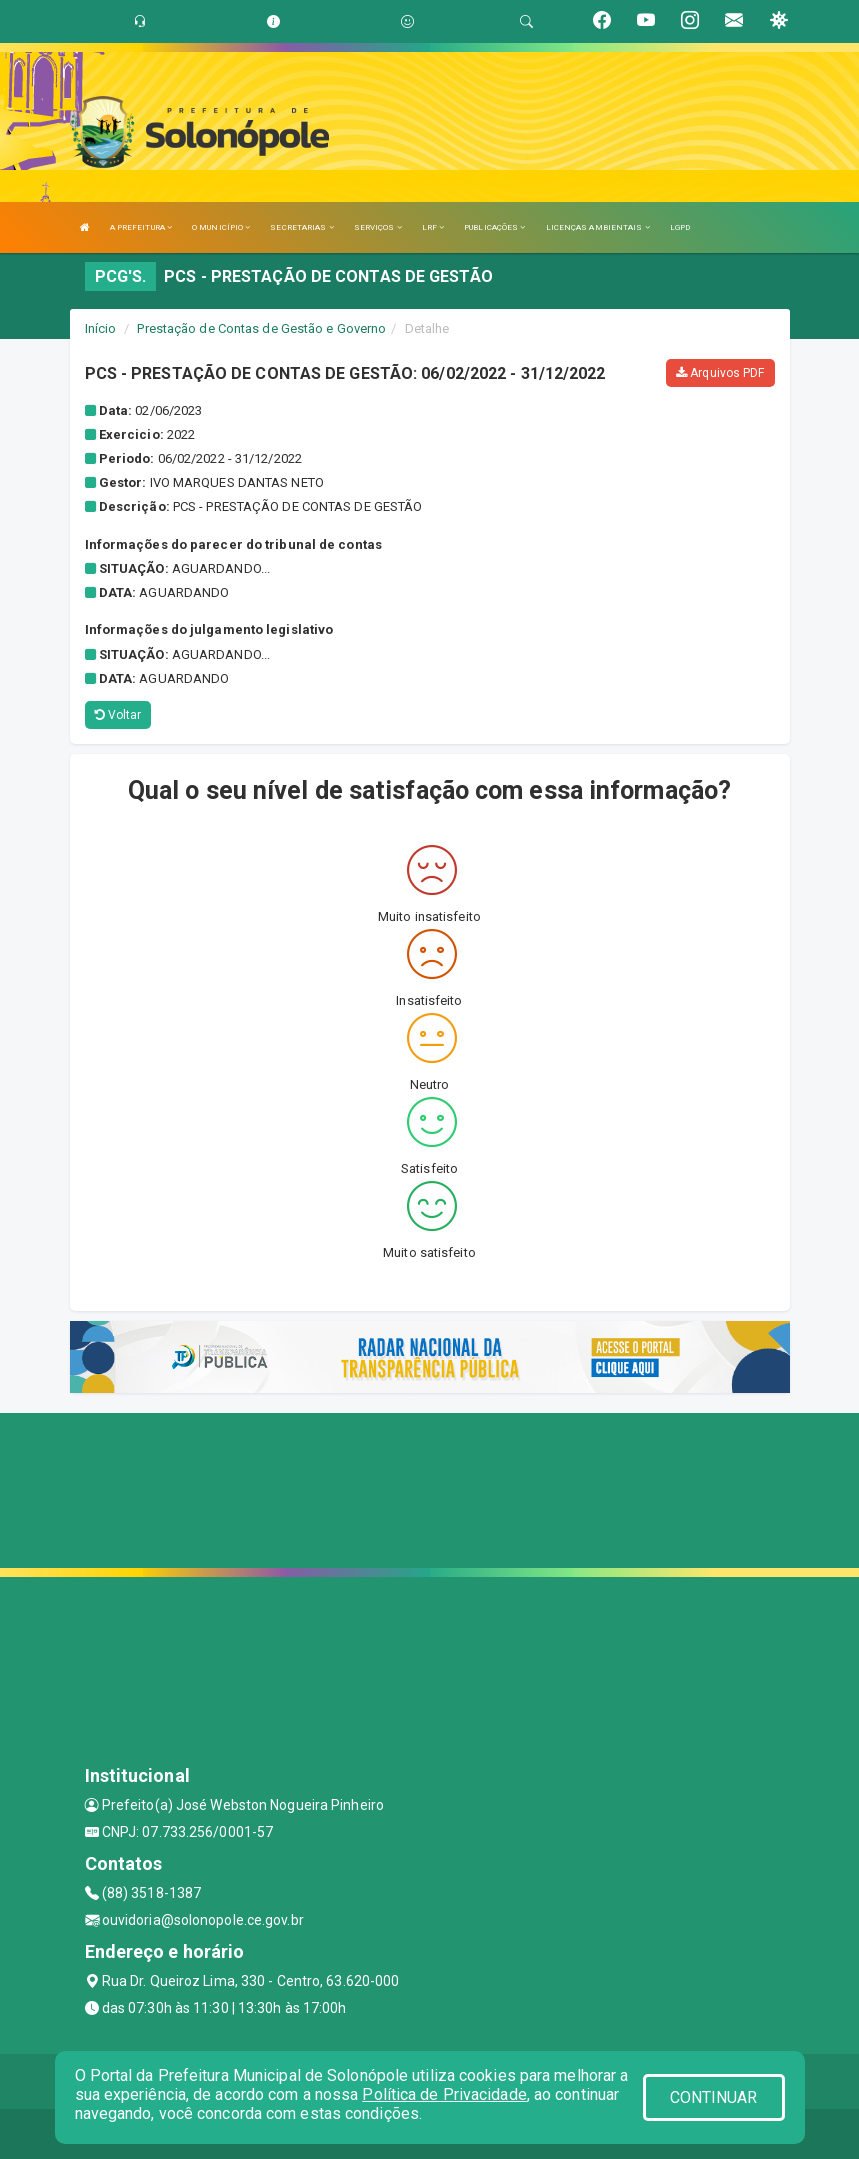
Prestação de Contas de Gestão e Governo (261, 328)
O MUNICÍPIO (221, 227)
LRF (433, 227)
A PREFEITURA (141, 227)
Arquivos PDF (720, 373)
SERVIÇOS (378, 227)
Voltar (118, 715)
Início (101, 328)
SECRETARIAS (301, 227)
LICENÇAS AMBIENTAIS (598, 227)
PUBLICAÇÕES (494, 227)
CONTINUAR (714, 2097)
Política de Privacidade (444, 2094)
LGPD (680, 227)
